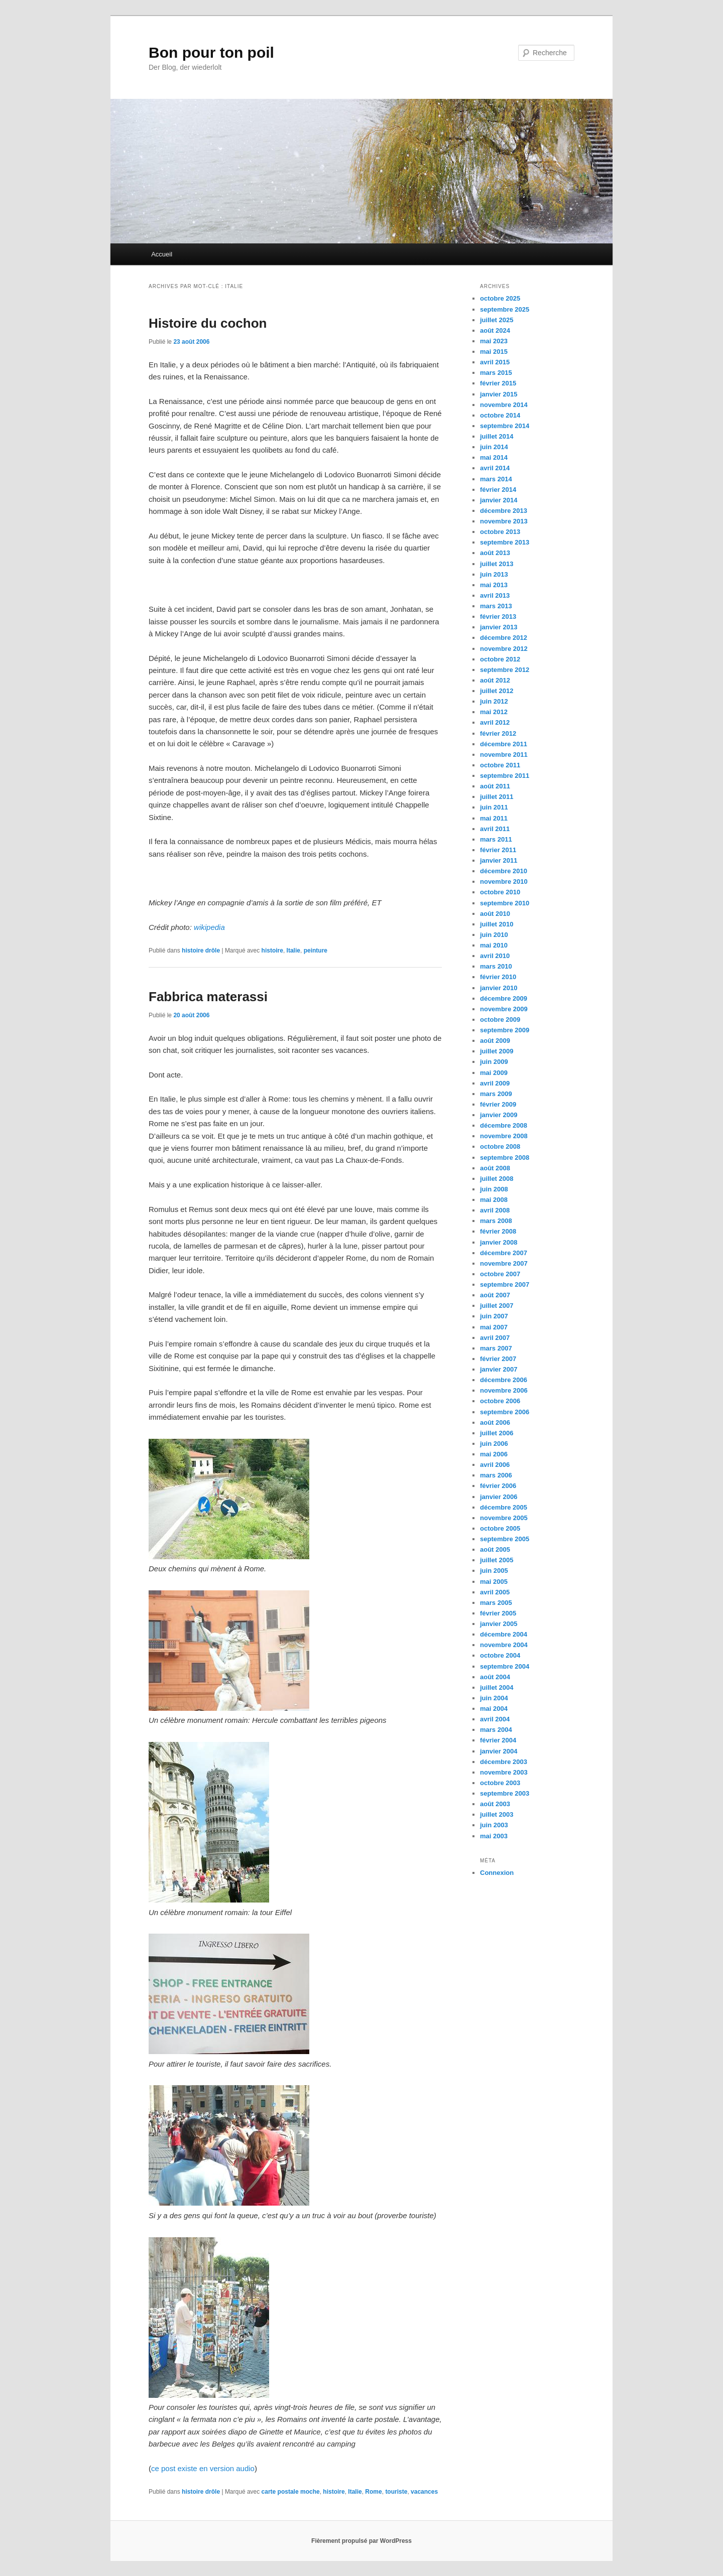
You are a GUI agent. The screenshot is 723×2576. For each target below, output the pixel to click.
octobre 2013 (500, 531)
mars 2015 (496, 372)
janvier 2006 (498, 1497)
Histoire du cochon (208, 323)
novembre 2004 (504, 1645)
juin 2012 (494, 701)
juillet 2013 (496, 564)
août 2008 (495, 1168)
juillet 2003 (496, 1814)
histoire (272, 950)
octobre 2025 (500, 298)
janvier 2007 (498, 1369)
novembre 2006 (504, 1390)
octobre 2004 (500, 1655)
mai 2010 (494, 945)
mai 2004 (494, 1708)
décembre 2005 (503, 1507)
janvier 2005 (498, 1624)
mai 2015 (494, 351)
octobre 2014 (500, 415)
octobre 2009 (500, 1019)
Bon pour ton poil (211, 52)
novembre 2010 (504, 881)
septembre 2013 (504, 542)
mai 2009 (494, 1072)
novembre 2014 (504, 405)
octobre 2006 (500, 1401)
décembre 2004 (503, 1634)
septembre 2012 (504, 669)
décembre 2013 (503, 510)
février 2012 (498, 733)
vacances (424, 2491)
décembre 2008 (503, 1125)
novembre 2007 (504, 1263)
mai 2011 (494, 818)
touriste (396, 2491)
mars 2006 (496, 1475)
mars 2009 (496, 1094)
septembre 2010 (504, 903)
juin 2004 (494, 1698)
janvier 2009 (498, 1115)
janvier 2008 (498, 1242)
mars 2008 (496, 1221)
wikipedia (209, 927)
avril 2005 (495, 1592)
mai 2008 (494, 1199)
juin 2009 (494, 1061)
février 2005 (498, 1613)
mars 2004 (496, 1729)
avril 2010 (495, 956)
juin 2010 (494, 934)
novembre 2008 (504, 1136)
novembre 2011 (504, 754)
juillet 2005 (496, 1560)
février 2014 (498, 489)
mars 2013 (496, 606)
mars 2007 (496, 1348)
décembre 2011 (503, 744)
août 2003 (495, 1804)
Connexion (497, 1872)
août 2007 (495, 1295)
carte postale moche (291, 2491)
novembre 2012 (504, 648)
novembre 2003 (504, 1772)
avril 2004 (495, 1719)
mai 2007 (494, 1327)
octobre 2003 (500, 1783)
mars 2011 (496, 839)
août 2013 (495, 553)
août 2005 (495, 1549)
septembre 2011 (504, 775)
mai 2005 (494, 1581)
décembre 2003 (503, 1762)
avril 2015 (495, 362)
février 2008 (498, 1231)
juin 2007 (494, 1316)
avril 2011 (495, 829)
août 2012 (495, 680)
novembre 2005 (504, 1518)
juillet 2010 (496, 924)
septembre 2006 (504, 1412)
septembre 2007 (504, 1284)
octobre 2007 (500, 1274)
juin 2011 (494, 807)
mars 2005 (496, 1602)
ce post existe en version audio (203, 2468)
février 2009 (498, 1104)
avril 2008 (495, 1210)
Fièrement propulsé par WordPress (361, 2540)
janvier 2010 (498, 988)
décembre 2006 (503, 1380)
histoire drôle (201, 950)
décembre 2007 (503, 1253)
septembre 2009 (504, 1030)
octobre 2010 (500, 892)
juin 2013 (494, 574)
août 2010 (495, 913)
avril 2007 (495, 1337)
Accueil (161, 254)
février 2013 (498, 616)
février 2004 (498, 1740)
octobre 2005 (500, 1528)
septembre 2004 (504, 1666)
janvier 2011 (498, 860)
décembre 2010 (503, 871)
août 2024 (495, 330)
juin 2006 (494, 1443)
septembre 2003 (504, 1793)
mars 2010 (496, 966)
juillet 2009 (496, 1051)
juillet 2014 (496, 436)
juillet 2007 (496, 1305)
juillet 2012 (496, 691)
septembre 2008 (504, 1157)
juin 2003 (494, 1825)
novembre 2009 (504, 1009)
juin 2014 (494, 447)
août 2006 (495, 1422)
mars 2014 (496, 479)
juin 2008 (494, 1189)
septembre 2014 (504, 426)
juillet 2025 (496, 320)
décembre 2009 (503, 998)
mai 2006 (494, 1454)
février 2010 (498, 977)
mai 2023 (494, 341)
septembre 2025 (504, 309)
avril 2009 (495, 1083)
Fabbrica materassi (208, 996)
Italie (293, 950)
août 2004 (495, 1677)
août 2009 (495, 1040)
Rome (373, 2491)
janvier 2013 (498, 627)
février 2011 (498, 850)
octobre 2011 (500, 765)
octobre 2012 (500, 659)
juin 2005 (494, 1570)
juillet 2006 (496, 1433)
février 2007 (498, 1359)
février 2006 (498, 1485)
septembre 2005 (504, 1539)
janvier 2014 (498, 500)
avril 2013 (495, 595)
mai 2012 (494, 712)
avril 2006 (495, 1464)
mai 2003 (494, 1836)
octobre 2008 (500, 1146)
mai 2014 (494, 457)
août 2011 (495, 786)
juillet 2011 (496, 796)
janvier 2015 (498, 394)
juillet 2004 (496, 1687)
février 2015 (498, 383)
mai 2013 (494, 585)
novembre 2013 (504, 521)
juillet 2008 (496, 1178)
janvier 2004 (498, 1751)
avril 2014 (495, 468)
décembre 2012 (503, 637)
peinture (315, 950)
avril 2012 (495, 722)
